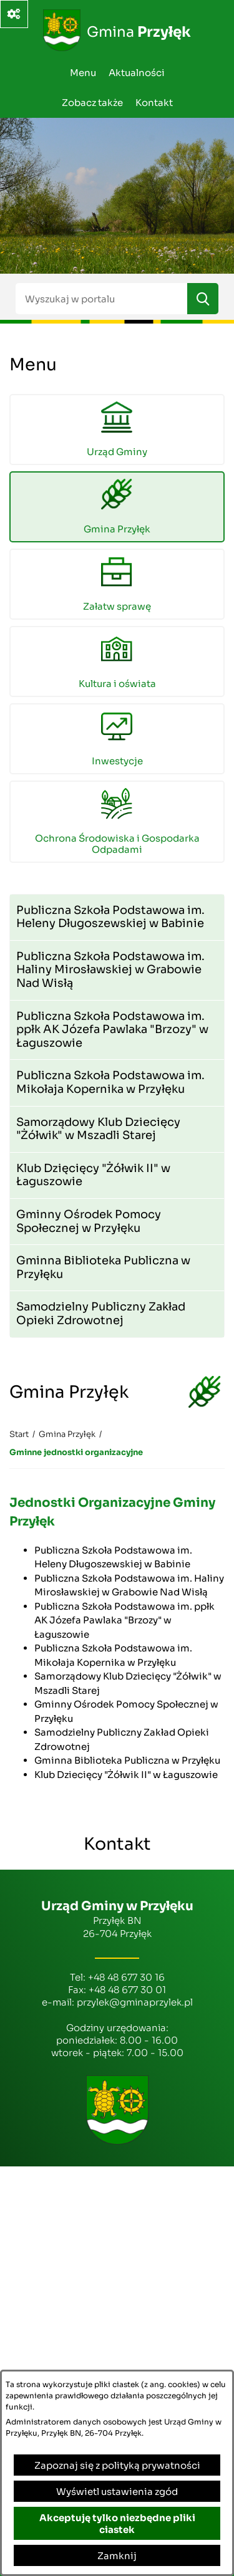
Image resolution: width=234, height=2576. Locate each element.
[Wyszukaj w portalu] (101, 298)
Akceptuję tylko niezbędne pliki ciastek (117, 2523)
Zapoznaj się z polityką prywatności (117, 2465)
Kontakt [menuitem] (154, 102)
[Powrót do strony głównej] (19, 1434)
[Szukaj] (202, 298)
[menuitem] (117, 429)
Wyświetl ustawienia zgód (117, 2491)
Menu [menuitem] (83, 73)
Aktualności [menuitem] (137, 73)
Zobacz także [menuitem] (92, 102)
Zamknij (117, 2556)
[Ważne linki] (14, 14)
